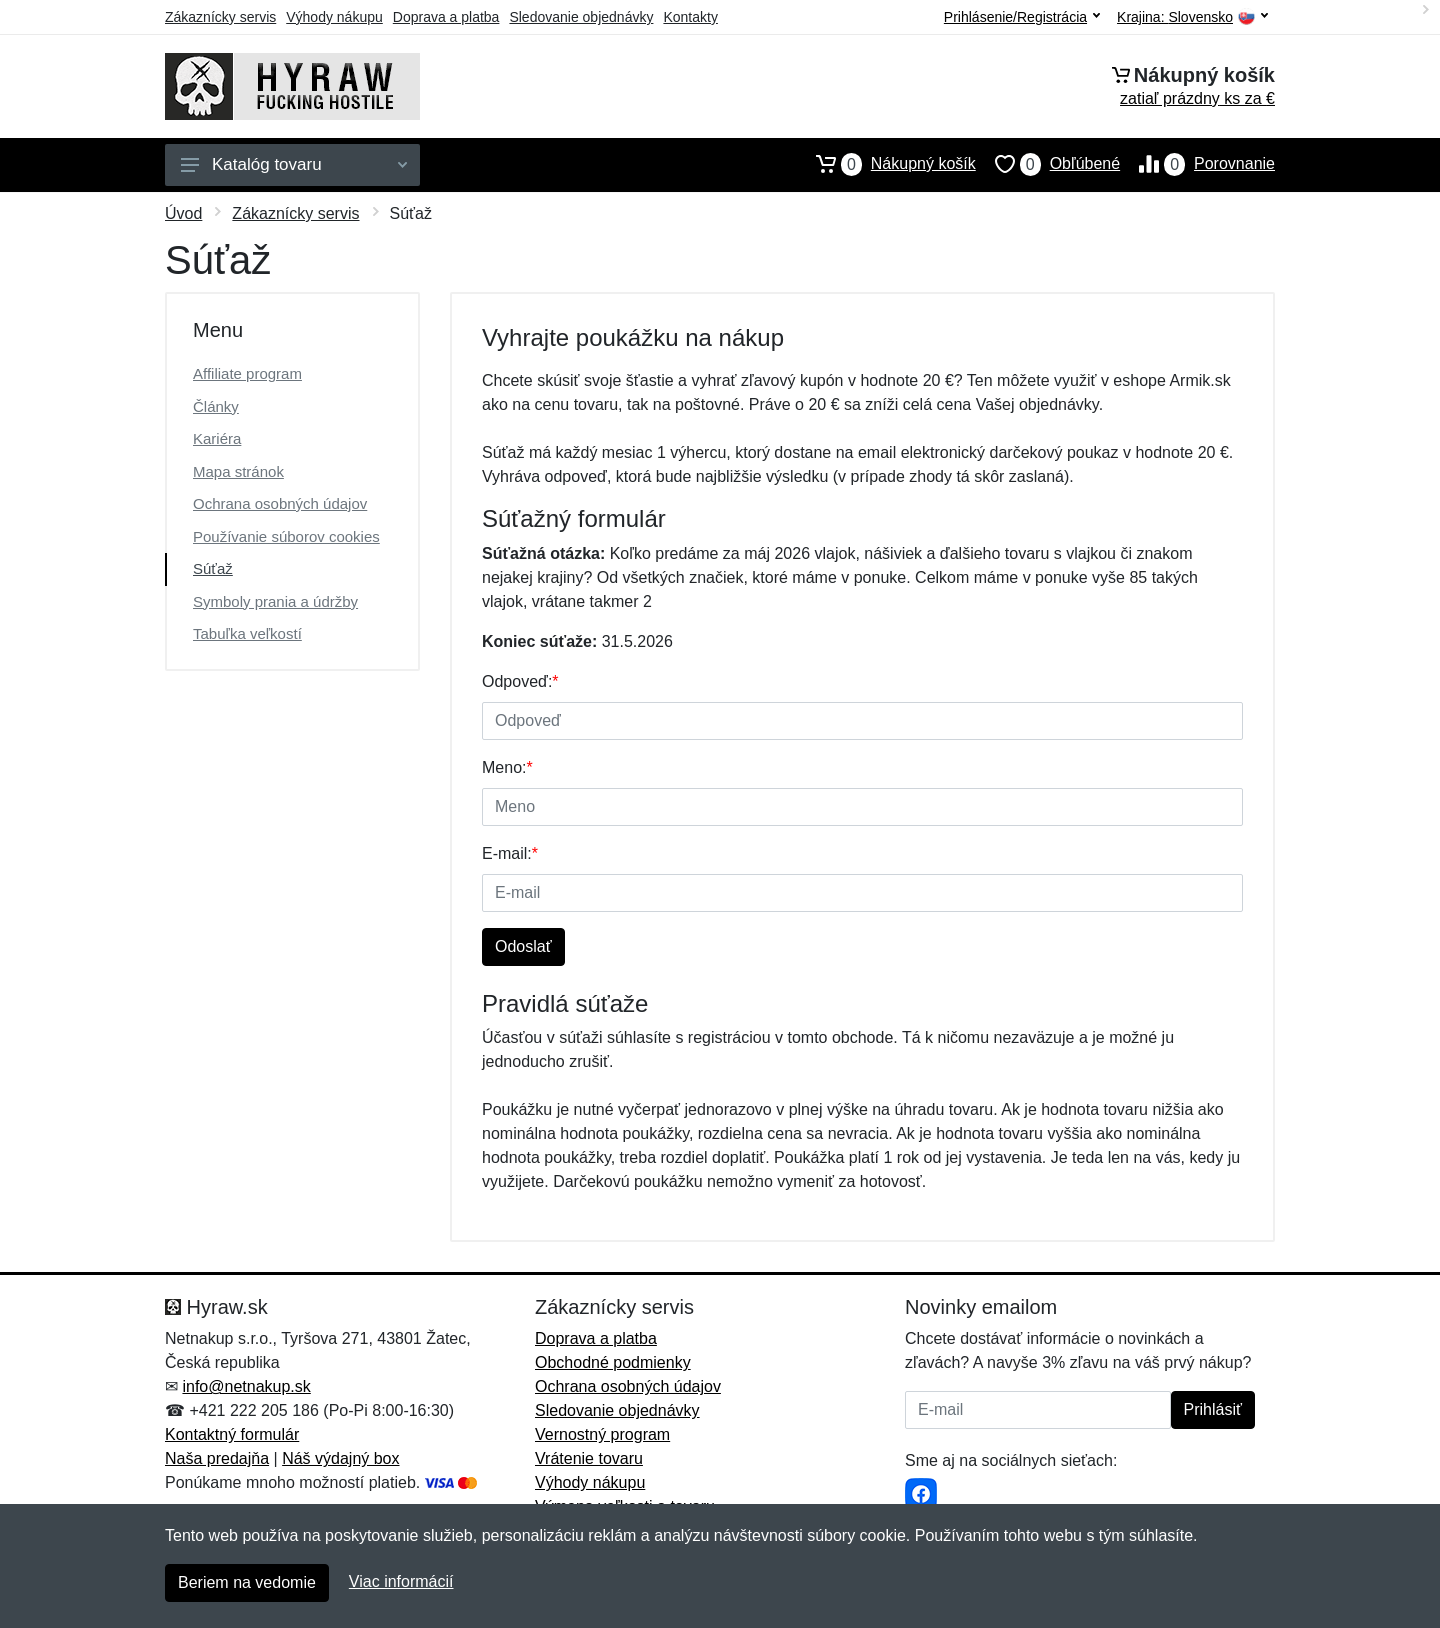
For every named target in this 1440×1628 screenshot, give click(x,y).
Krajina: (1192, 17)
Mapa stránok (238, 471)
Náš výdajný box (340, 1458)
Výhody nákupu (334, 17)
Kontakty (690, 17)
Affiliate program (247, 373)
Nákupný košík (886, 164)
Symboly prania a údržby (275, 601)
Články (216, 406)
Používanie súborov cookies (286, 536)
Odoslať (523, 946)
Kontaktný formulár (232, 1434)
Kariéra (217, 438)
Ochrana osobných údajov (280, 503)
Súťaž (213, 568)
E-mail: (510, 853)
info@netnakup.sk (246, 1386)
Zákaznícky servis (220, 17)
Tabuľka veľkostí (247, 633)
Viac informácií (401, 1581)
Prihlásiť (1213, 1409)
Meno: (507, 767)
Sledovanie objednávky (581, 17)
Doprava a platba (446, 17)
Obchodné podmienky (613, 1362)
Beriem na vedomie (247, 1582)
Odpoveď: (520, 681)
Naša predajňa (217, 1458)
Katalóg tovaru (294, 164)
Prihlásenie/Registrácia (1022, 17)
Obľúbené (1048, 164)
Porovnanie (1197, 164)
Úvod (183, 213)
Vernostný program (602, 1434)
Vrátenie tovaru (589, 1458)
